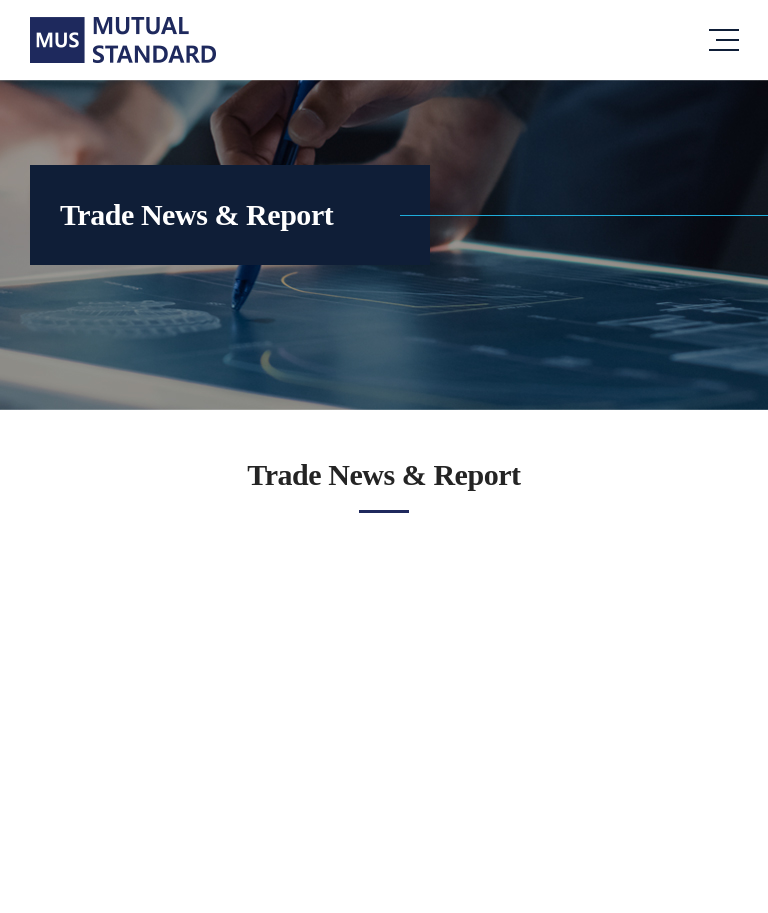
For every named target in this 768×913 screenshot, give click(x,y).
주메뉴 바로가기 (0, 0)
